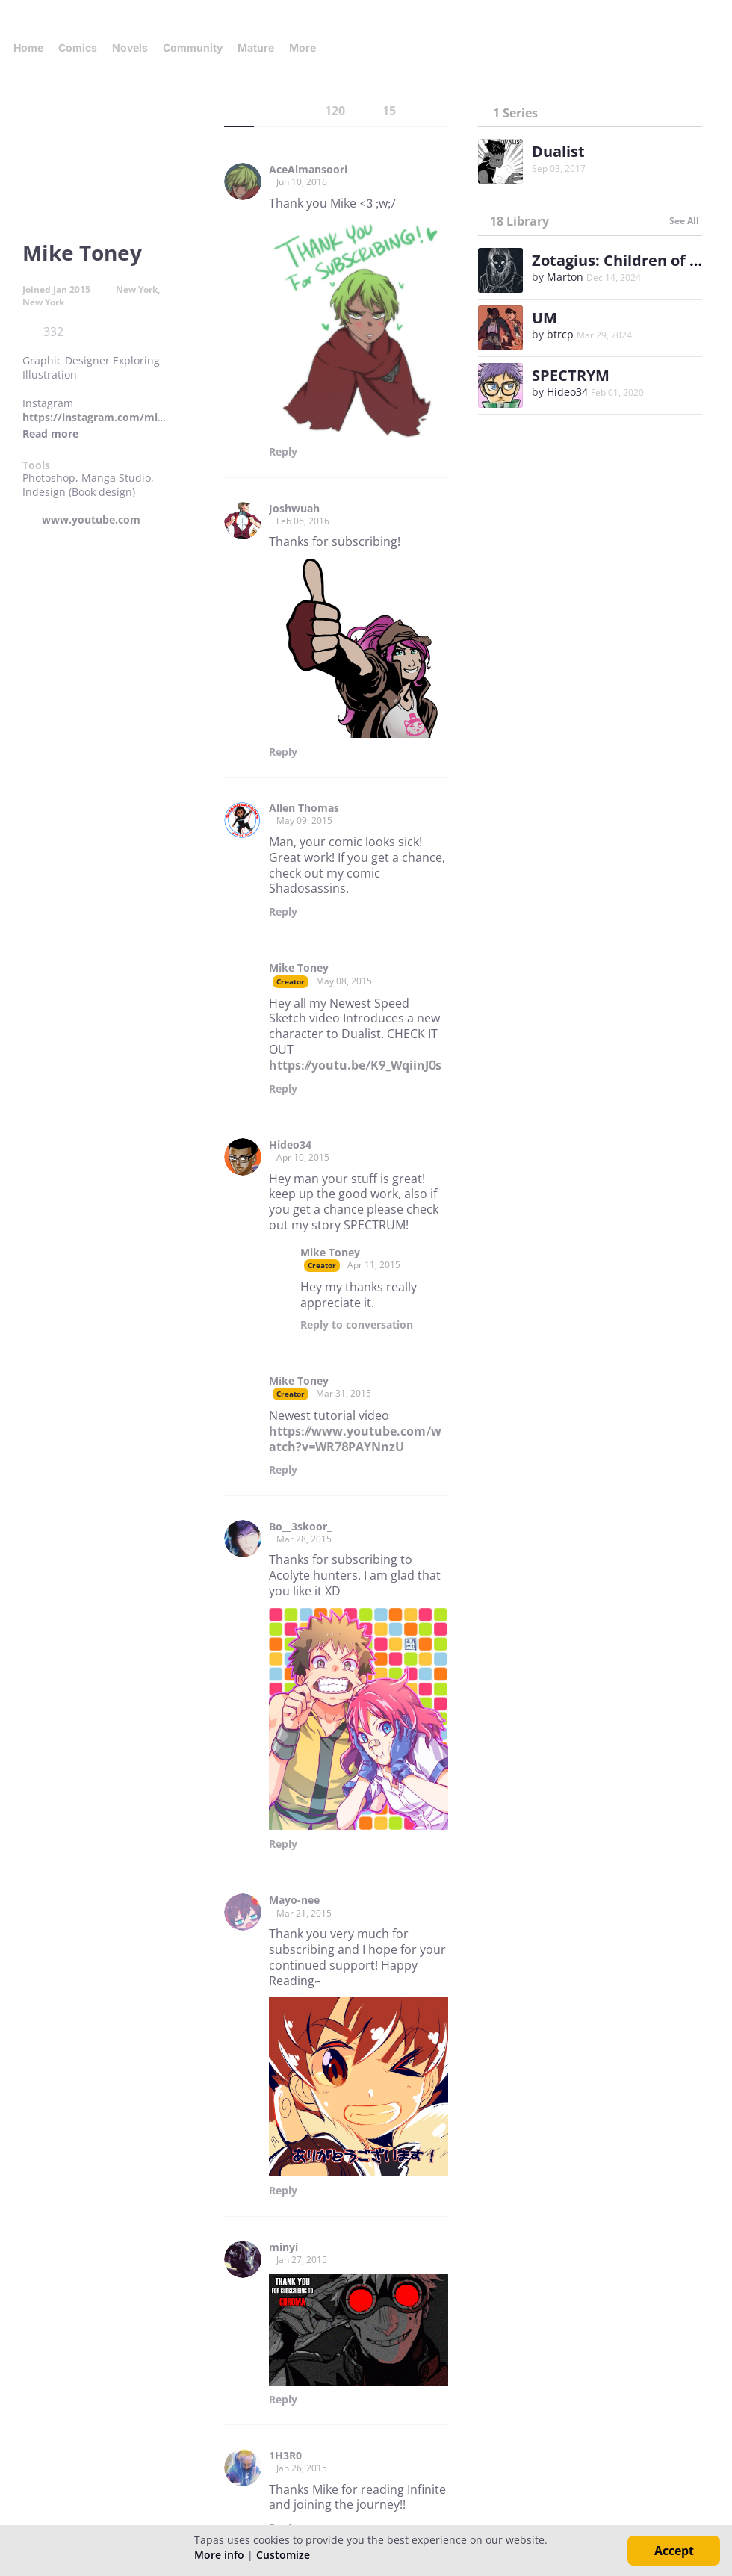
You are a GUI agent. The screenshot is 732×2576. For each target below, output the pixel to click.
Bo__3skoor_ (300, 1526)
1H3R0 (285, 2455)
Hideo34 (290, 1145)
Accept (674, 2550)
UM (544, 318)
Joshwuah (294, 508)
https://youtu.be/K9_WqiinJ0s (355, 1065)
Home (28, 47)
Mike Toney (299, 968)
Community (193, 47)
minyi (283, 2247)
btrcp (560, 334)
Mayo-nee (294, 1900)
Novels (130, 47)
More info (219, 2555)
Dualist (558, 151)
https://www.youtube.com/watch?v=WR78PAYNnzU (355, 1439)
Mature (256, 47)
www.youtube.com (91, 520)
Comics (77, 47)
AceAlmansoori (308, 169)
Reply (283, 452)
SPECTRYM (571, 375)
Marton (565, 277)
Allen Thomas (304, 808)
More (307, 47)
